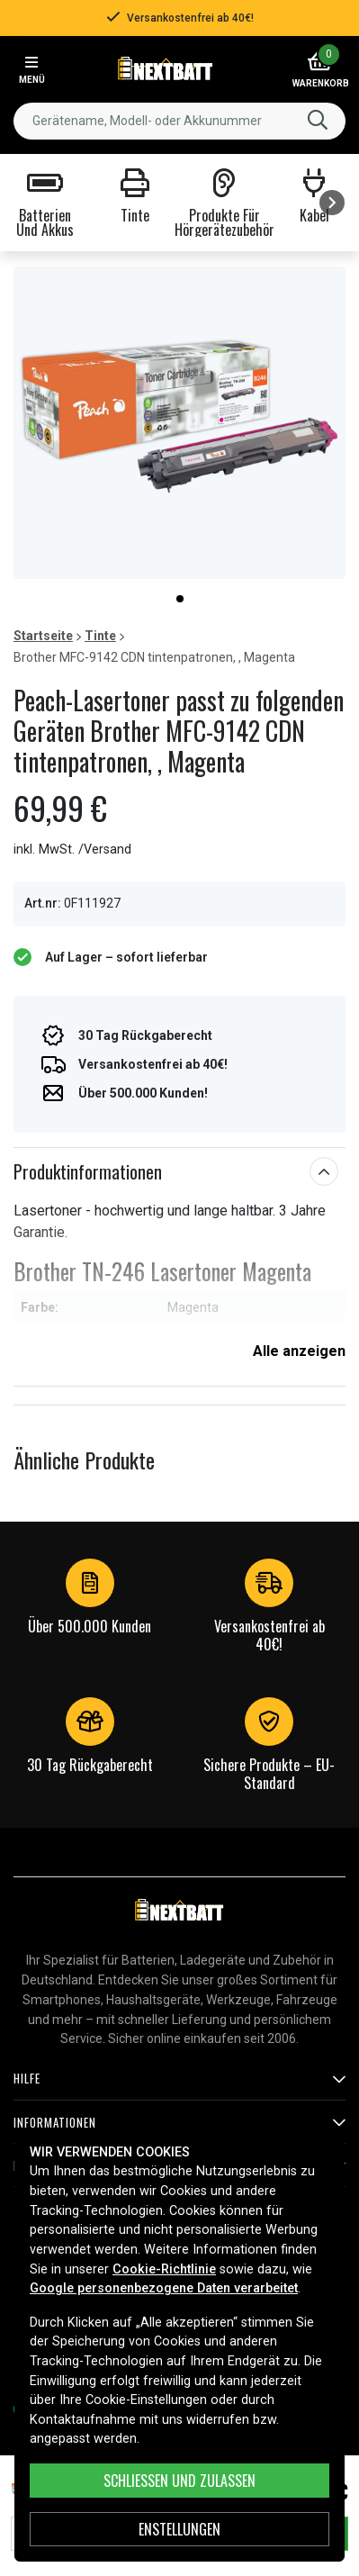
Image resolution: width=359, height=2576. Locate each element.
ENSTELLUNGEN (179, 2529)
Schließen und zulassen (179, 2480)
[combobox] (179, 121)
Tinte (100, 635)
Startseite (43, 635)
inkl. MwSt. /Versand (72, 849)
